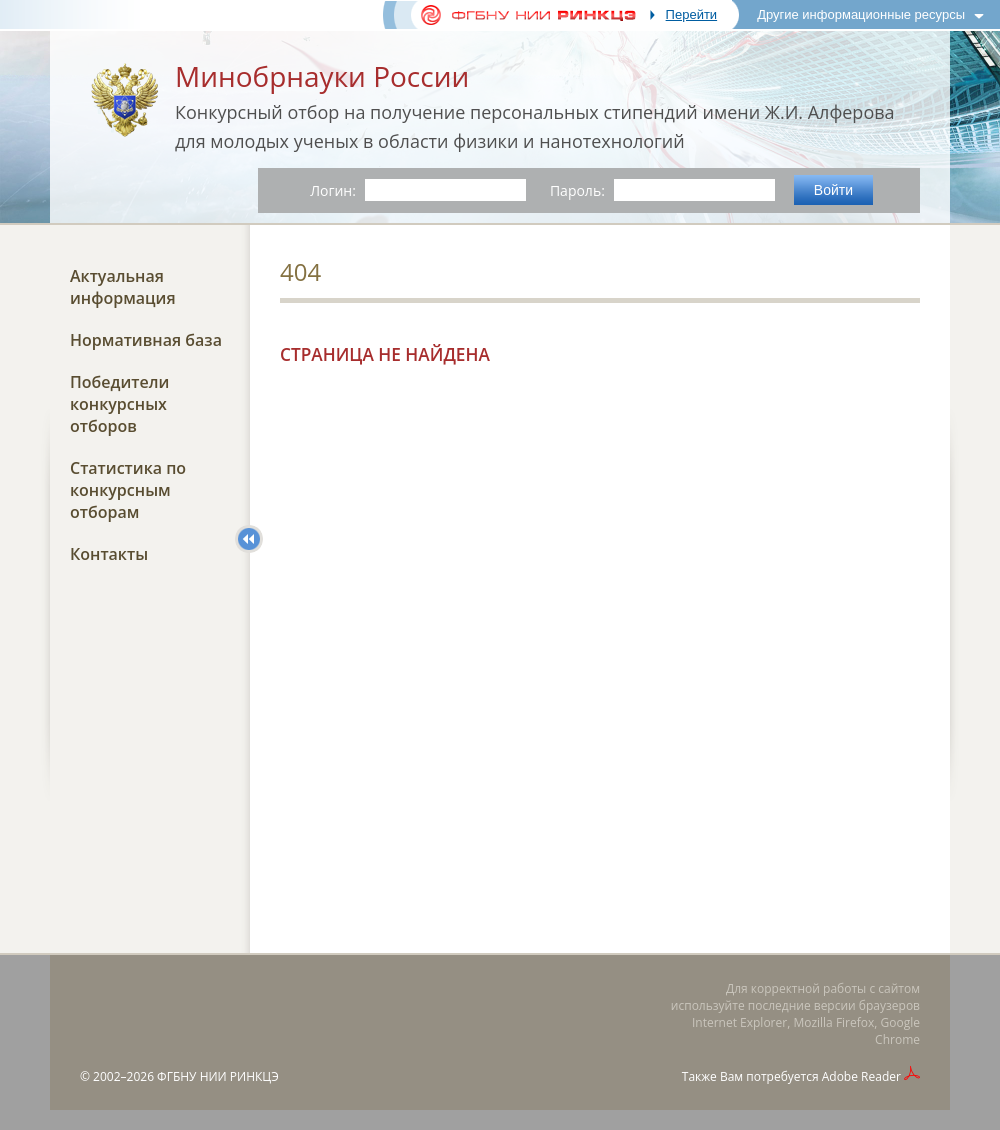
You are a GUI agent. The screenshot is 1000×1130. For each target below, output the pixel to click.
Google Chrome (897, 1031)
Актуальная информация (123, 287)
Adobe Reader (861, 1076)
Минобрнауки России (322, 76)
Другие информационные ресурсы (861, 14)
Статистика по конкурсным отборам (128, 490)
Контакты (109, 554)
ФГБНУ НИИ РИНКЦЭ (218, 1076)
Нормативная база (146, 340)
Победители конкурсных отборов (119, 404)
